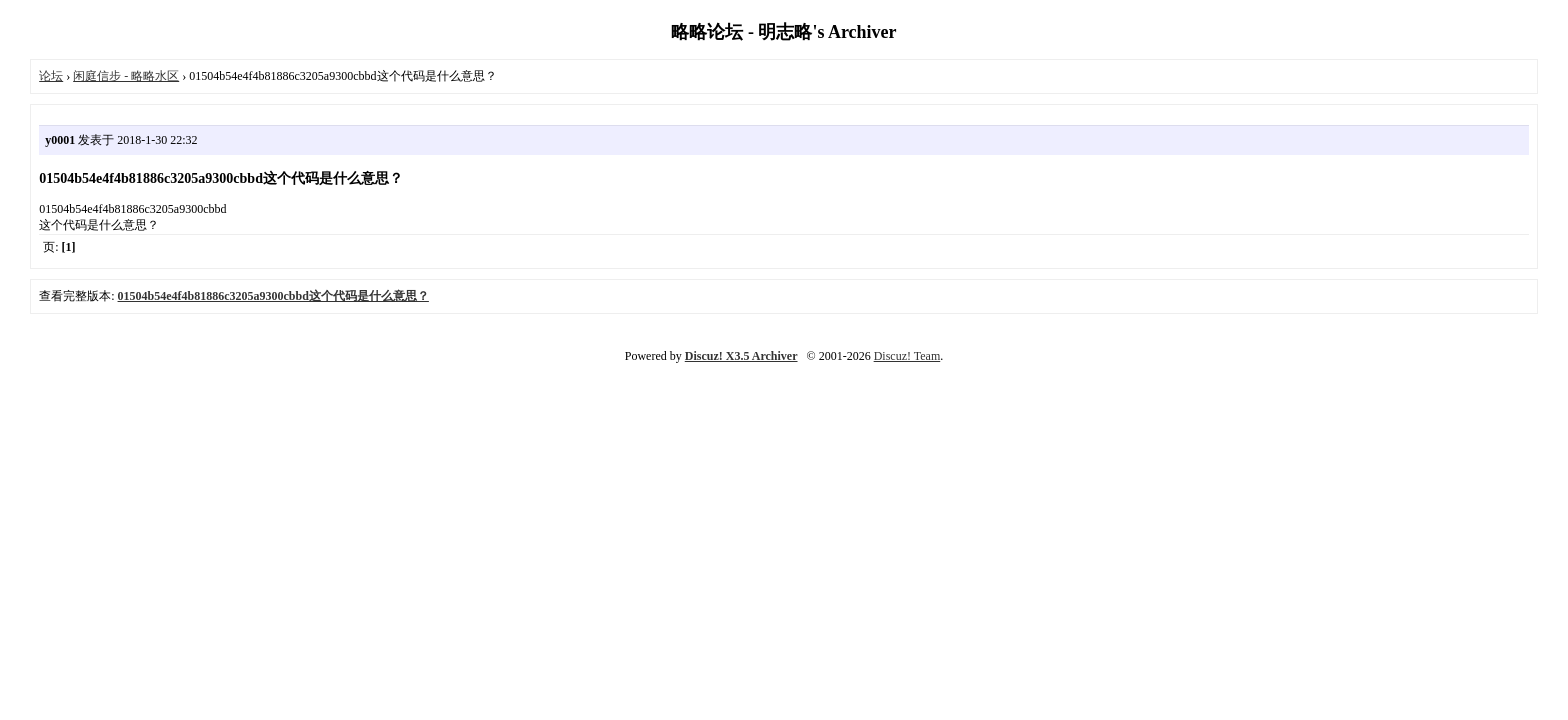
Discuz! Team (907, 356)
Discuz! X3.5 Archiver (741, 356)
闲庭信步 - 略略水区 (126, 76)
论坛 (51, 76)
